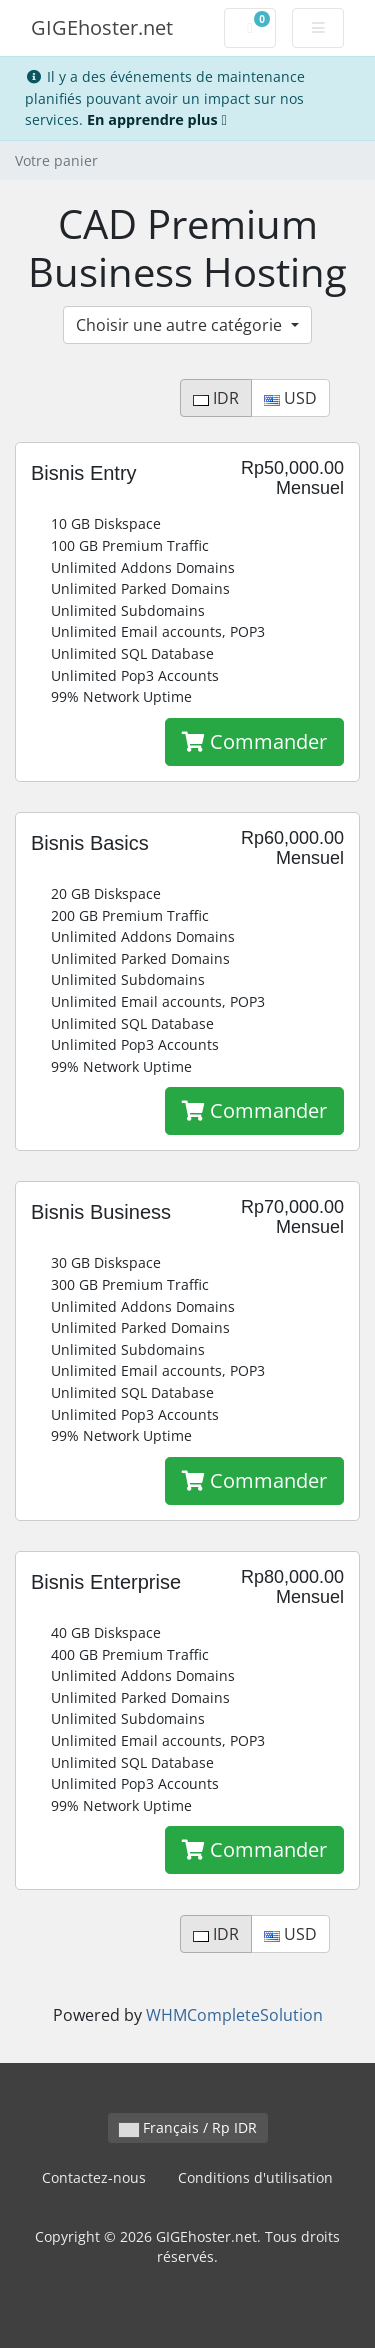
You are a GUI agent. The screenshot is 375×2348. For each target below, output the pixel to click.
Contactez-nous (94, 2177)
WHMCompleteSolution (234, 2015)
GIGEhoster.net (102, 27)
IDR (216, 398)
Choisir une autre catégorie (181, 325)
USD (290, 398)
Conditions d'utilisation (255, 2177)
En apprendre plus (157, 119)
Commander (254, 741)
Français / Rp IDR (188, 2127)
